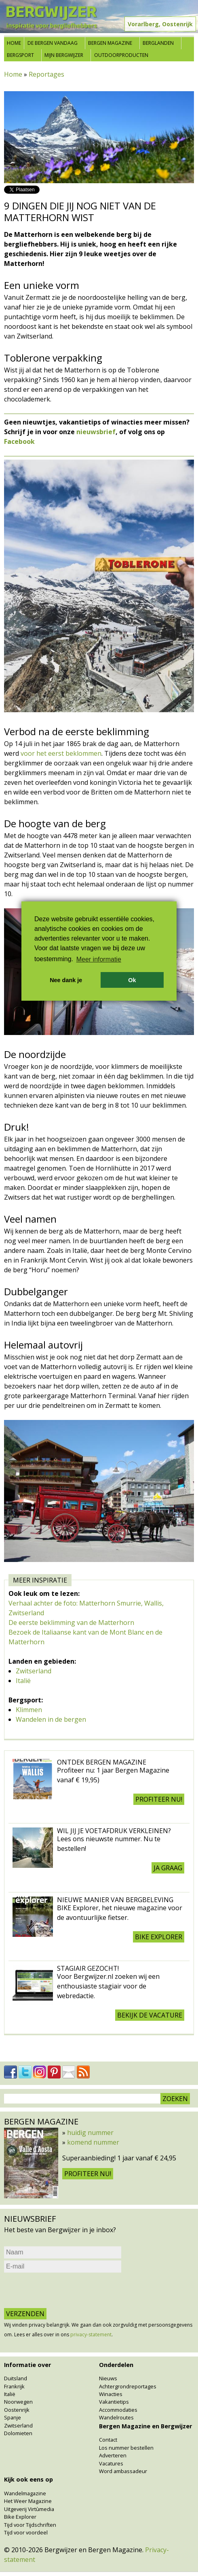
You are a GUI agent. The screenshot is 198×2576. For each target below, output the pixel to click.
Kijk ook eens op (28, 2479)
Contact (108, 2439)
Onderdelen (116, 2365)
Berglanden (158, 43)
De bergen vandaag (52, 43)
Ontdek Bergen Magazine (101, 1762)
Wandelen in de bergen (51, 1719)
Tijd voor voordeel (26, 2532)
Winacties (110, 2394)
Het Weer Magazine (28, 2501)
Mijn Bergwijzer (63, 55)
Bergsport (20, 55)
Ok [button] (132, 980)
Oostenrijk (16, 2409)
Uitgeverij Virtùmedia (29, 2509)
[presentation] (65, 2290)
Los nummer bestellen (126, 2447)
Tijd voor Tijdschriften (30, 2524)
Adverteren (112, 2455)
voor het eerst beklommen (61, 753)
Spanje (12, 2417)
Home (14, 43)
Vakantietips (114, 2401)
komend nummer (93, 2142)
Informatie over (27, 2365)
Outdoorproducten (121, 55)
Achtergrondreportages (127, 2386)
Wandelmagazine (25, 2493)
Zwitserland (33, 1670)
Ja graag (168, 1867)
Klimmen (29, 1709)
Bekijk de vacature (149, 2015)
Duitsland (15, 2378)
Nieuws (108, 2378)
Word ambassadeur (123, 2471)
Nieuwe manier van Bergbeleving (115, 1899)
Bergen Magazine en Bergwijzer (145, 2426)
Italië (23, 1680)
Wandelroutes (116, 2417)
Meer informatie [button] (98, 959)
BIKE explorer (158, 1936)
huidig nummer (90, 2132)
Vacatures (111, 2463)
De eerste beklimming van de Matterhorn (71, 1622)
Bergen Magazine (110, 43)
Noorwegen (18, 2401)
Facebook (19, 441)
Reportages (46, 74)
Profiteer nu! (158, 1799)
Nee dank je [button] (66, 980)
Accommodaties (118, 2409)
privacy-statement (91, 2334)
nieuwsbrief (96, 431)
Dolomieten (18, 2433)
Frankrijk (14, 2386)
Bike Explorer (20, 2516)
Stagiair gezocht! (88, 1968)
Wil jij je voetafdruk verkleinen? (114, 1830)
